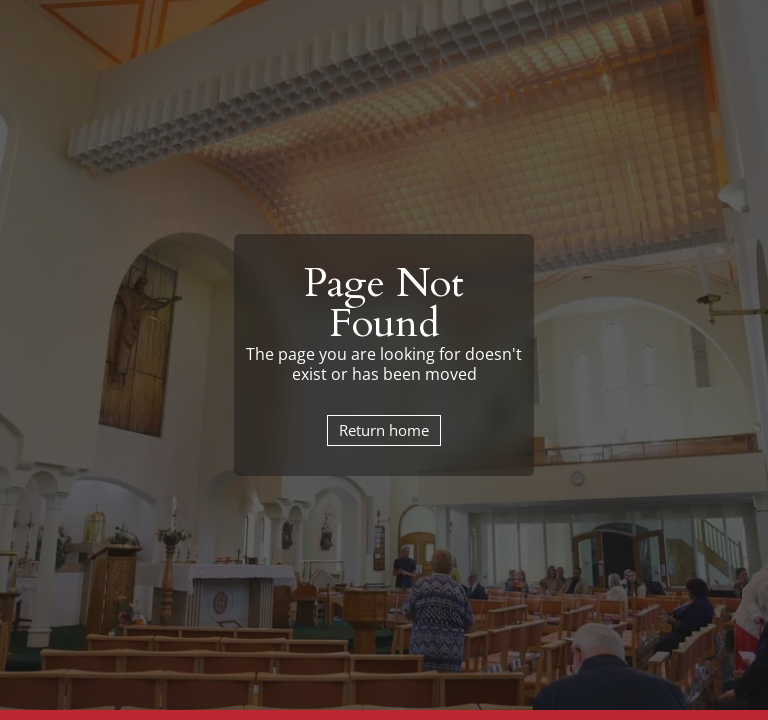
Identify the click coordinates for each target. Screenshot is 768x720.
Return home (384, 430)
